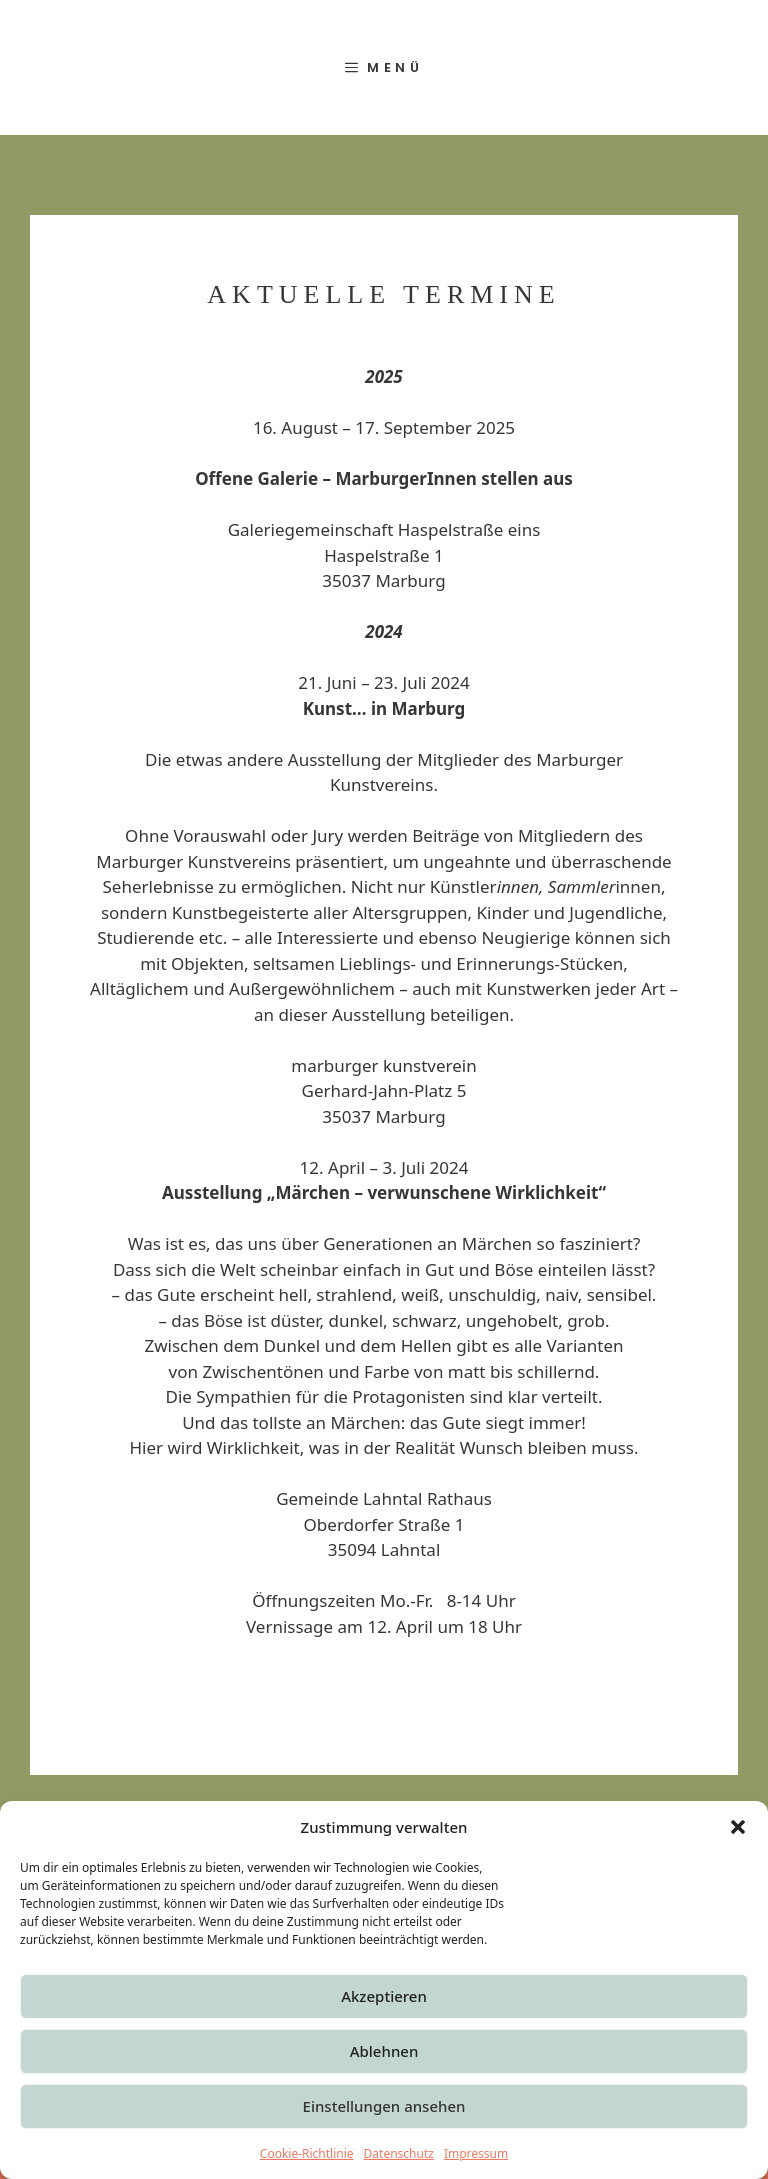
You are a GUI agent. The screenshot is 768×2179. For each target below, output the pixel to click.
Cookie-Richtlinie (307, 2153)
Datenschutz (399, 2153)
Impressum (476, 2153)
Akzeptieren (384, 1996)
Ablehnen (384, 2051)
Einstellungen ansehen (384, 2106)
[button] (738, 1827)
